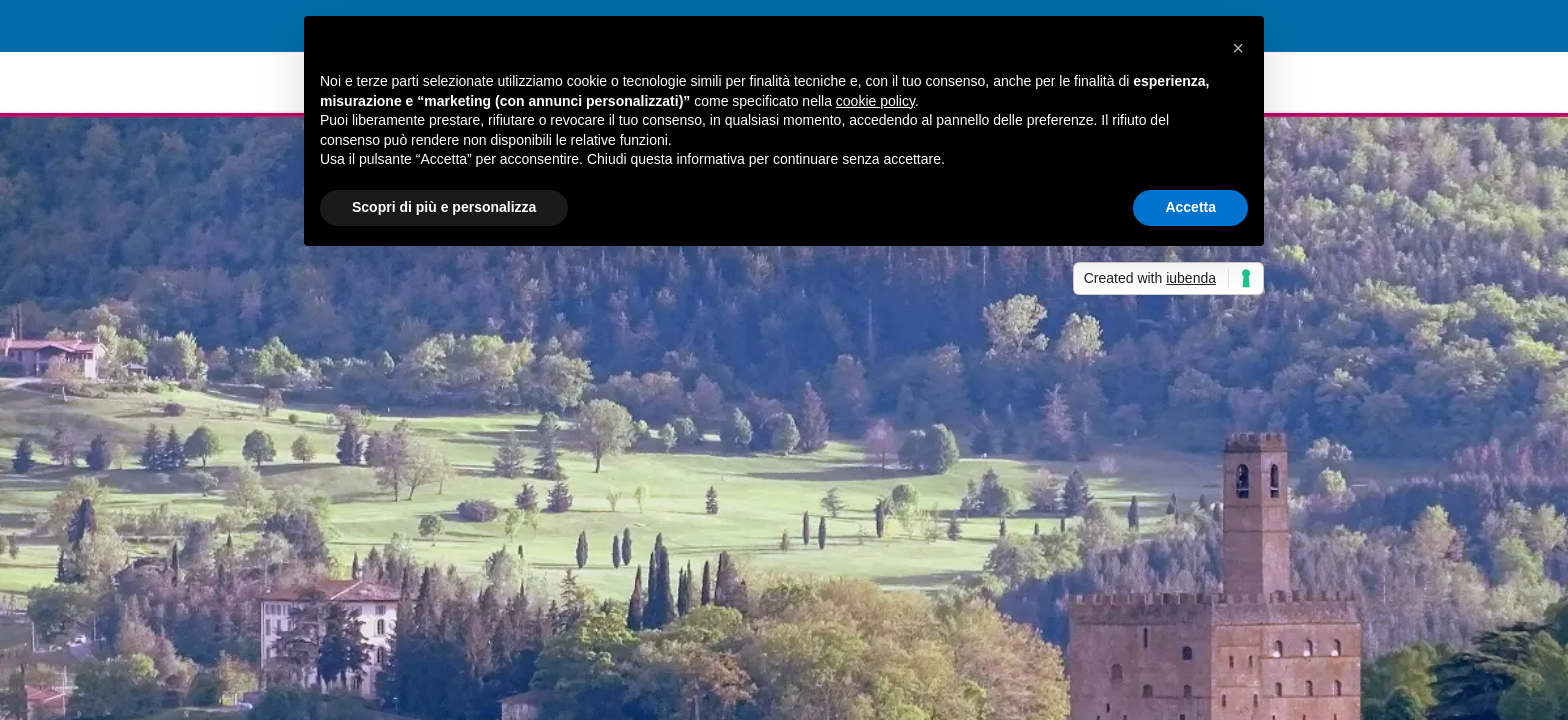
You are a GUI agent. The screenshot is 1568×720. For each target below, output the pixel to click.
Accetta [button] (1190, 207)
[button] (1238, 48)
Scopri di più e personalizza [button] (444, 207)
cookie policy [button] (875, 101)
